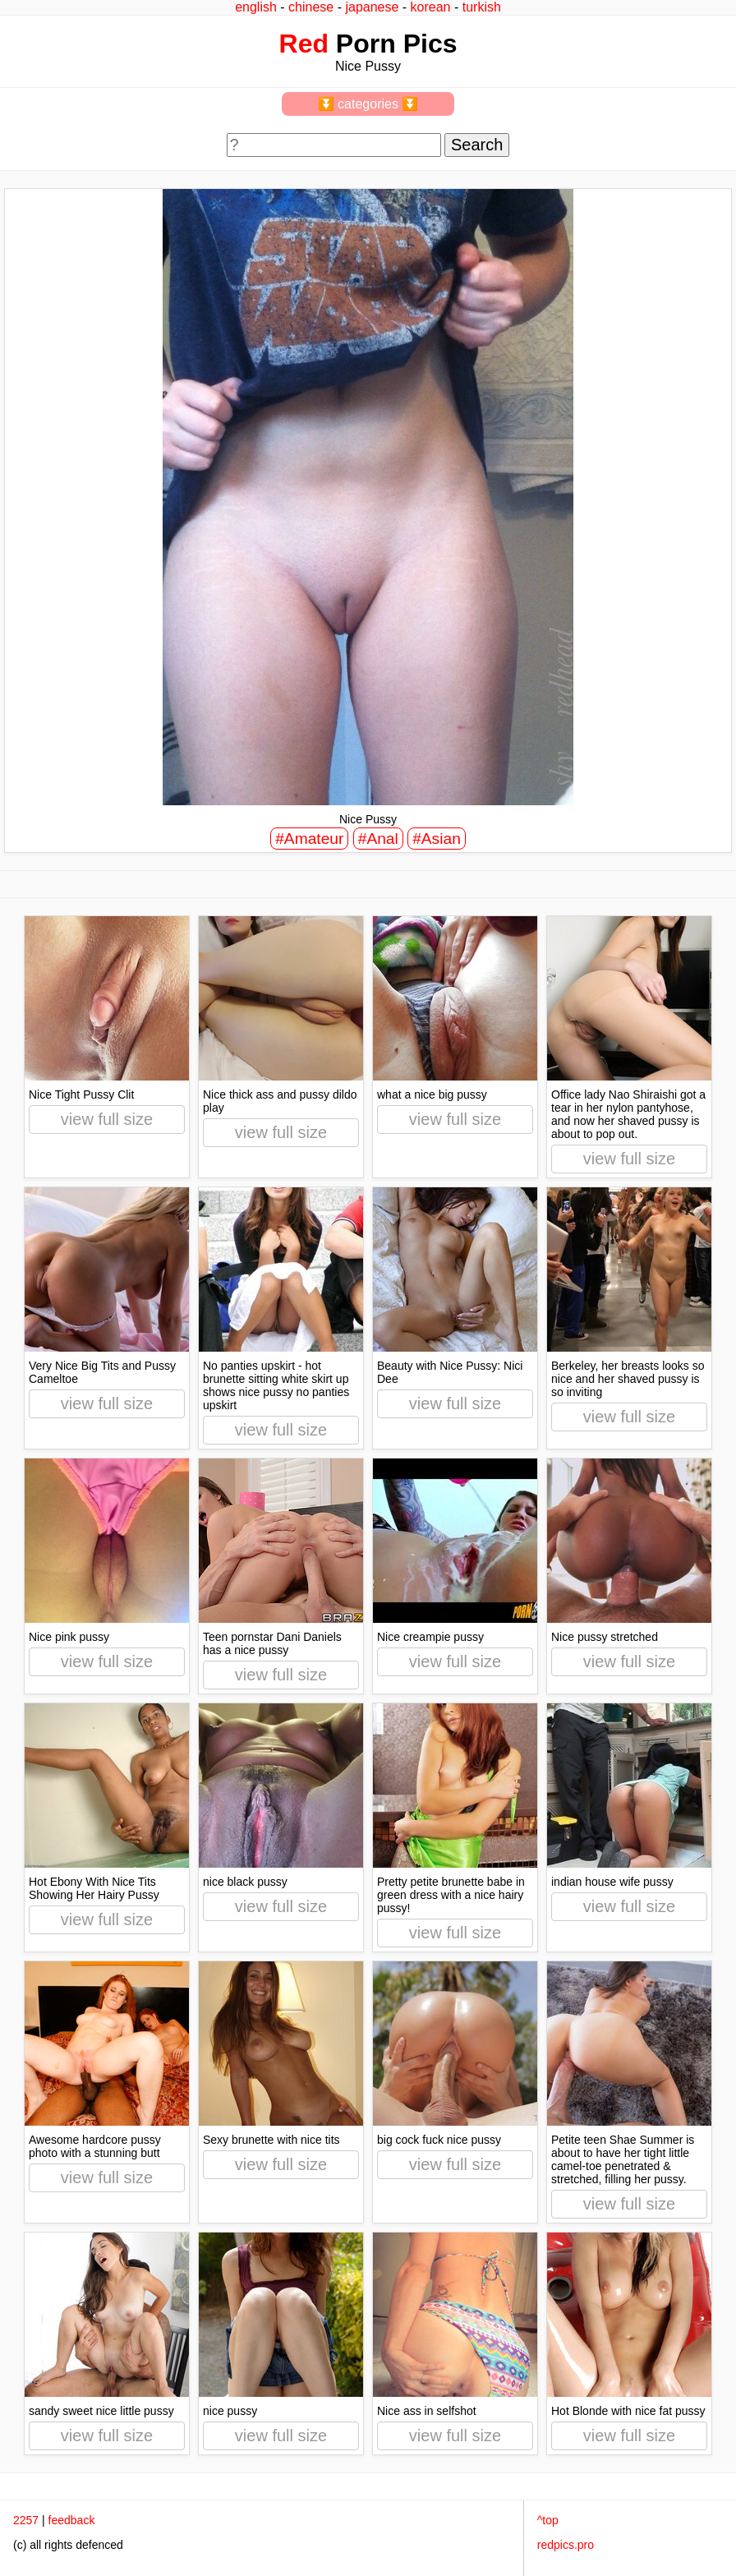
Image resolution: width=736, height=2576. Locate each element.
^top (548, 2520)
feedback (71, 2520)
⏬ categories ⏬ (368, 104)
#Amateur (309, 838)
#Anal (378, 838)
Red (304, 43)
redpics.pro (565, 2544)
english (256, 7)
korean (431, 7)
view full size (107, 1119)
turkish (481, 7)
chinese (311, 7)
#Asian (436, 838)
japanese (371, 7)
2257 (26, 2520)
